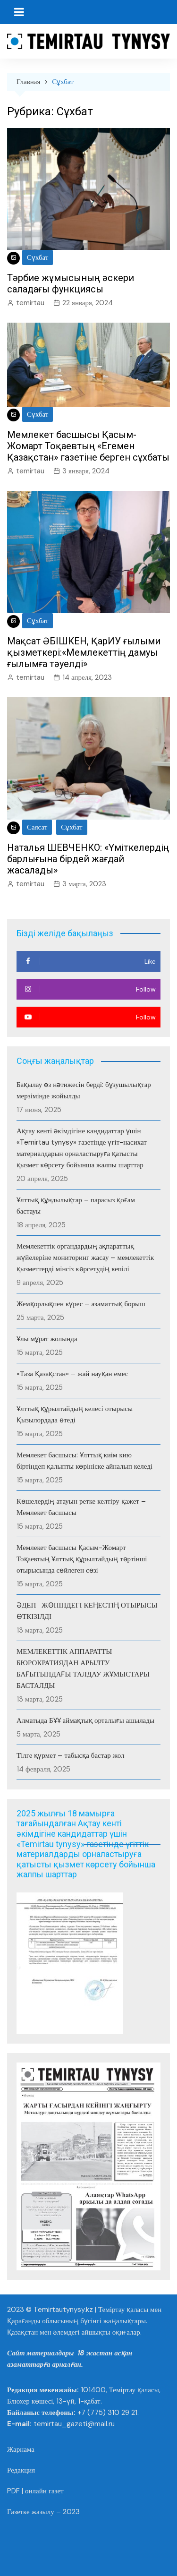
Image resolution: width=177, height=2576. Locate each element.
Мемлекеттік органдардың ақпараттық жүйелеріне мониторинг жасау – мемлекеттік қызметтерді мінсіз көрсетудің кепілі (85, 1257)
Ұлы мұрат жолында (47, 1339)
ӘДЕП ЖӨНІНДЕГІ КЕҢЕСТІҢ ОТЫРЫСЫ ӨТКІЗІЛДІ (88, 1610)
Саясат (37, 827)
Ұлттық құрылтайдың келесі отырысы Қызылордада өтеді (75, 1414)
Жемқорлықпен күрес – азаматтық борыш (81, 1304)
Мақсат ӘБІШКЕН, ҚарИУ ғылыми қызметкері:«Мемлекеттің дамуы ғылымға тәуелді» (83, 652)
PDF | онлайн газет (35, 2491)
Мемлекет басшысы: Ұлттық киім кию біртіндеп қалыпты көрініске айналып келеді (84, 1460)
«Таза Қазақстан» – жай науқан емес (72, 1373)
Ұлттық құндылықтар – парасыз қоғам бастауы (76, 1205)
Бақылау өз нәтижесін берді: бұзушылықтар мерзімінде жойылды (84, 1090)
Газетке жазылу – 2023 (43, 2511)
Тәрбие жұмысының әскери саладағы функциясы (70, 283)
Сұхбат (37, 257)
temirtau (30, 303)
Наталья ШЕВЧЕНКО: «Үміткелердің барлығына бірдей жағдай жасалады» (88, 859)
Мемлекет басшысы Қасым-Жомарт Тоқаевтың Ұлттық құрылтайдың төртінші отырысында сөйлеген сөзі (82, 1559)
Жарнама (20, 2449)
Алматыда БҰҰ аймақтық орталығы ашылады (85, 1720)
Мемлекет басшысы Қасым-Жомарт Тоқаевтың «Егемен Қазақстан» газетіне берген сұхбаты (88, 446)
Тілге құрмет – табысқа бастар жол (70, 1755)
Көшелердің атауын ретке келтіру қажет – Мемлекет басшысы (81, 1507)
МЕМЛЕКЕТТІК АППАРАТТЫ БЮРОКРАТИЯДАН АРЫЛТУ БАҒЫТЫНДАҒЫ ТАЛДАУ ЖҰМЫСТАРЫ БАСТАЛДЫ (83, 1668)
